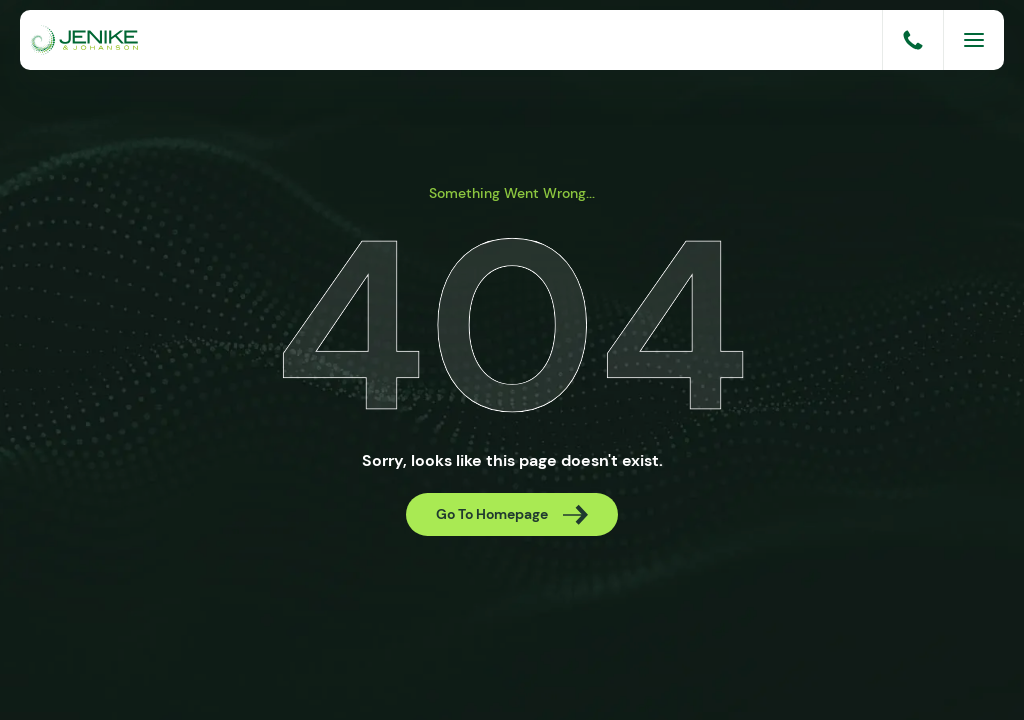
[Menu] (974, 40)
